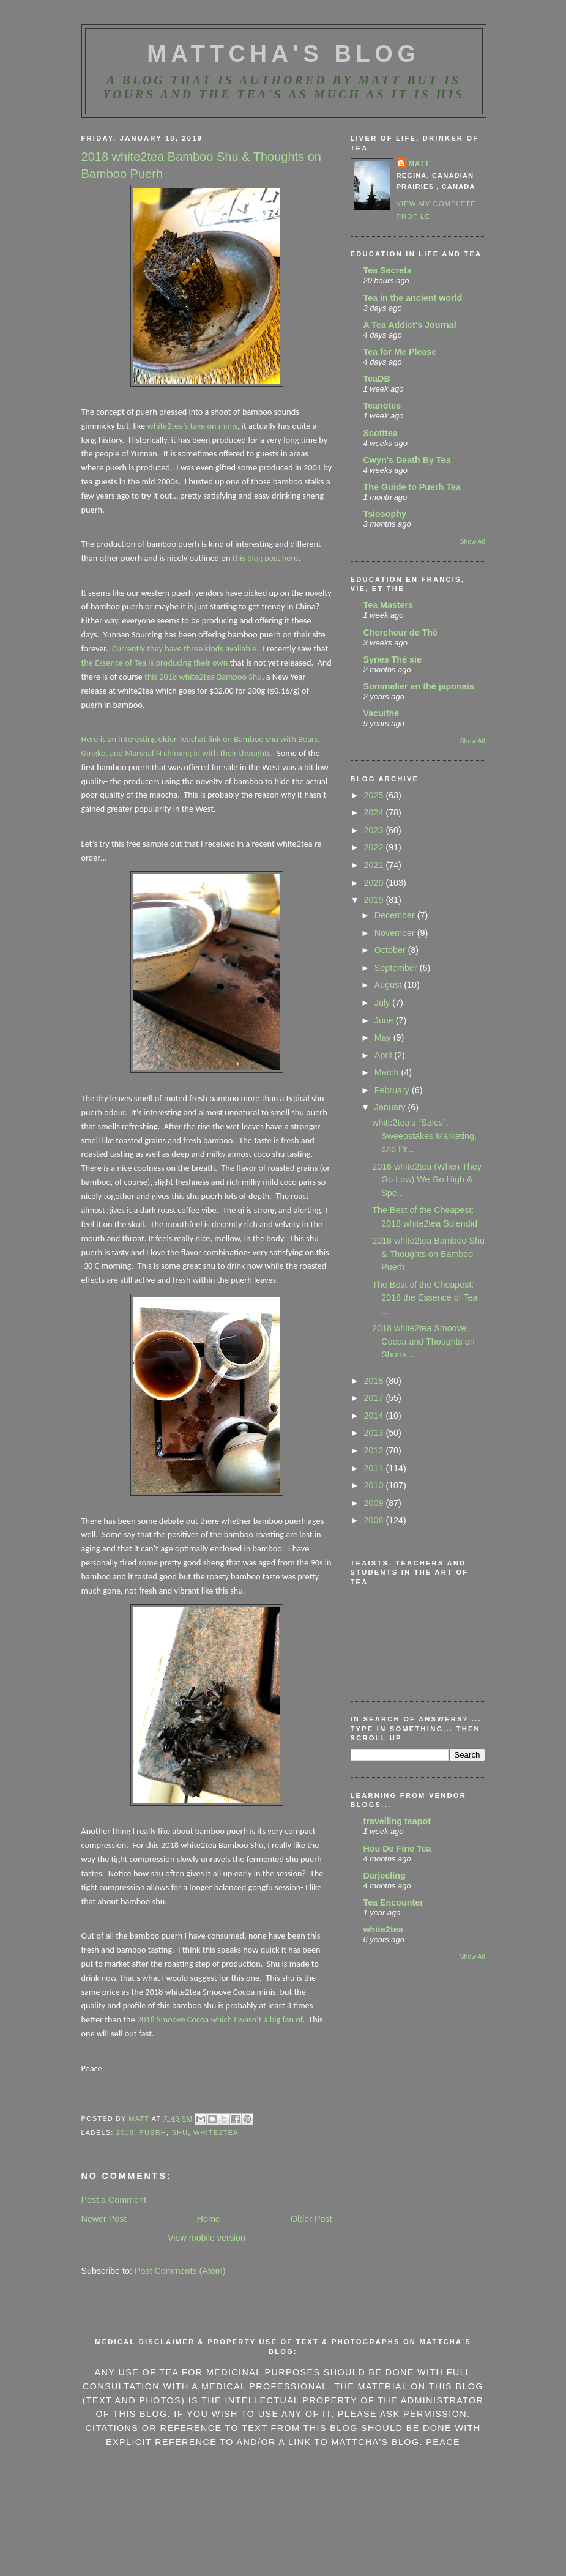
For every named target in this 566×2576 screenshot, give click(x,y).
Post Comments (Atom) (180, 2271)
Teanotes (382, 405)
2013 (375, 1433)
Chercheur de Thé (400, 632)
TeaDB (376, 379)
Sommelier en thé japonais (418, 686)
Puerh (152, 2132)
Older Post (311, 2219)
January (391, 1107)
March (387, 1072)
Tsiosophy (384, 514)
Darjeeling (384, 1875)
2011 (375, 1468)
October (391, 950)
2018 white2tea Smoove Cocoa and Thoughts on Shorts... (423, 1341)
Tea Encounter (393, 1902)
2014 (375, 1415)
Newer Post (104, 2219)
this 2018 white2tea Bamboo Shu (202, 676)
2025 (375, 795)
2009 (375, 1503)
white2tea (383, 1929)
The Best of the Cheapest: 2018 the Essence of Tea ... (424, 1298)
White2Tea (216, 2132)
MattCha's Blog (283, 54)
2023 (375, 830)
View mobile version (206, 2238)
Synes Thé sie (392, 659)
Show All (472, 541)
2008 (375, 1520)
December (395, 915)
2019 (375, 900)
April (384, 1055)
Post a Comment (113, 2200)
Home (208, 2219)
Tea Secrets (387, 270)
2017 (375, 1398)
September (397, 968)
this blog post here (266, 557)
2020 (375, 883)
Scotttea (380, 433)
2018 (125, 2132)
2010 (375, 1485)
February (393, 1090)
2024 (375, 812)
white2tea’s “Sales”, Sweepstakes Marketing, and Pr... (424, 1136)
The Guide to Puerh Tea (412, 487)
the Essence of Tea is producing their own (154, 662)
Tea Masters (388, 605)
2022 (375, 847)
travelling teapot (397, 1821)
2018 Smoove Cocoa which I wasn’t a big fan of (219, 2019)
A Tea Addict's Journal (409, 325)
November (395, 933)
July (383, 1003)
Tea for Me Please (400, 352)
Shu (179, 2132)
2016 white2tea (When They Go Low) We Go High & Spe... (427, 1180)
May (383, 1037)
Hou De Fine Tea (397, 1849)
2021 (375, 865)
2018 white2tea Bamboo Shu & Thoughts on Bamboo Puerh (428, 1254)
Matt (419, 163)
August (389, 985)
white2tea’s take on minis (192, 425)
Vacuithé (381, 713)
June (385, 1020)
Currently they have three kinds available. (185, 648)
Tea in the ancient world (413, 298)
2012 (375, 1450)
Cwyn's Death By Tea (407, 460)
